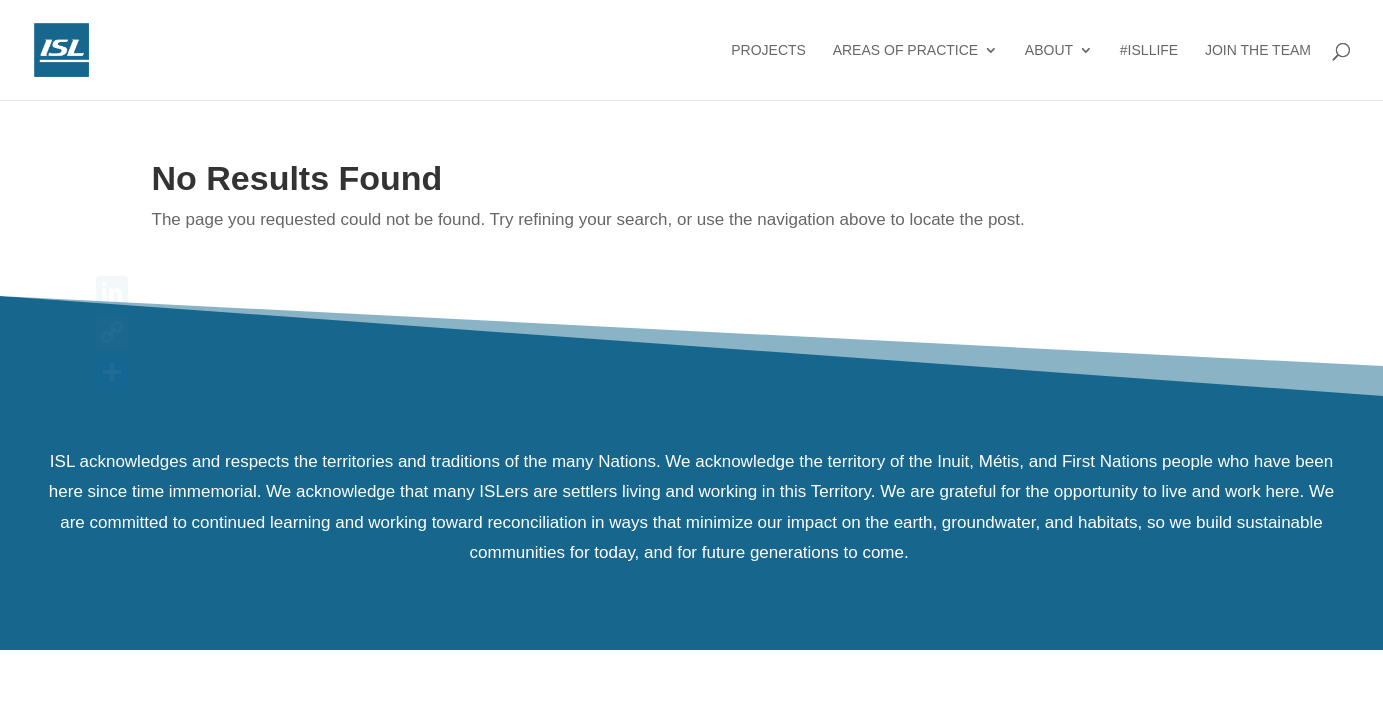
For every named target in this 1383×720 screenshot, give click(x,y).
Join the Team (1258, 50)
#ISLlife (1149, 50)
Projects (768, 50)
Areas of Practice (905, 50)
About (1049, 50)
